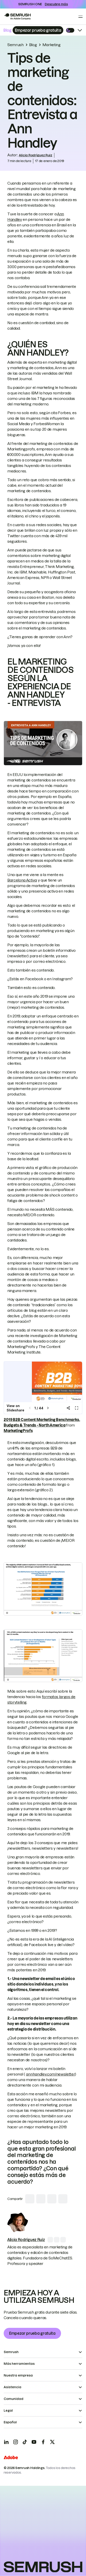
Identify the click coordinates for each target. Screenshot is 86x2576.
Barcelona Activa (22, 880)
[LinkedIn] (6, 2442)
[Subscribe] (38, 30)
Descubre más (56, 4)
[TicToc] (25, 2442)
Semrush (15, 45)
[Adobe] (11, 2458)
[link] (17, 2223)
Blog (7, 30)
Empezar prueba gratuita (32, 2333)
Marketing (51, 45)
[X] (52, 2442)
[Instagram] (15, 2442)
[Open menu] (80, 16)
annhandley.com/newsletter (50, 2074)
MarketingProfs (18, 1431)
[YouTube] (34, 2442)
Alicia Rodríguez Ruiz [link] (35, 155)
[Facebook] (43, 2442)
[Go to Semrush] (17, 16)
